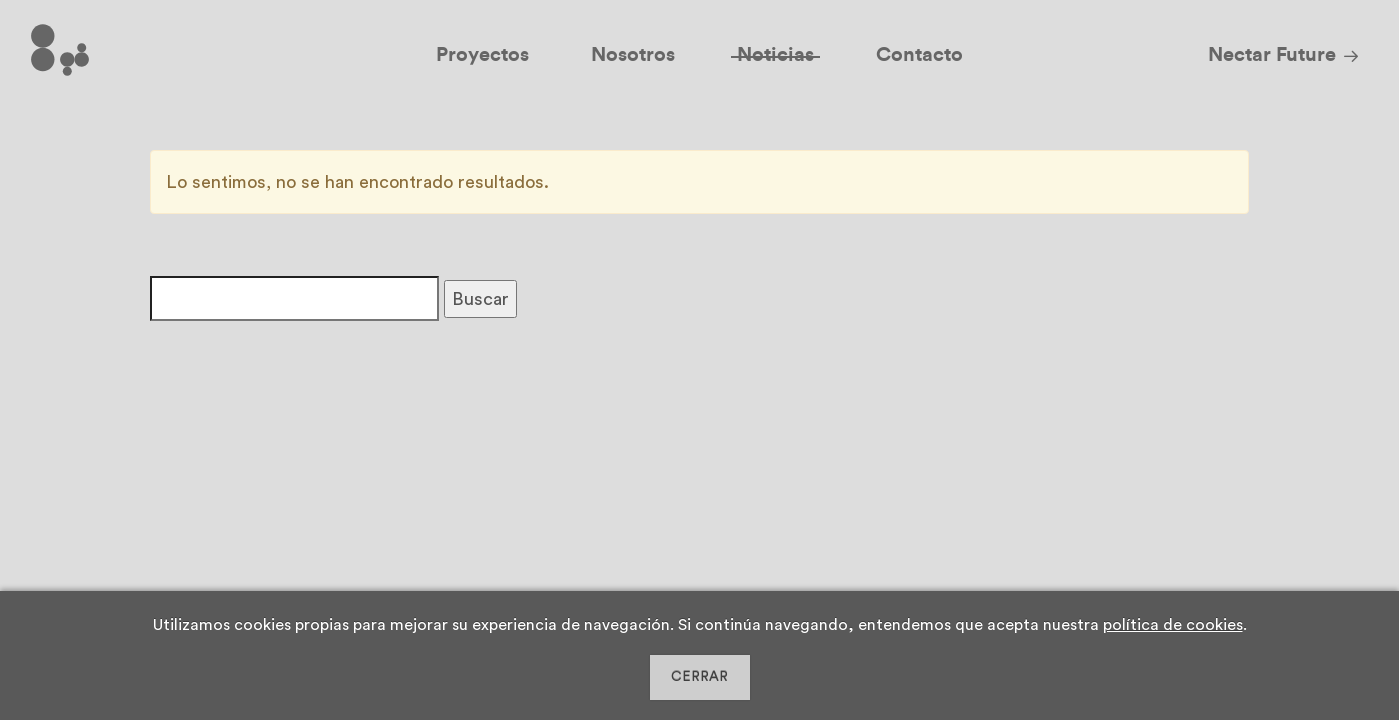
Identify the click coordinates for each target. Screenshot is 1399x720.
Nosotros (633, 55)
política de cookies (1173, 625)
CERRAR (699, 677)
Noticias (775, 55)
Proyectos (482, 55)
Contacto (919, 55)
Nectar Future (1272, 55)
